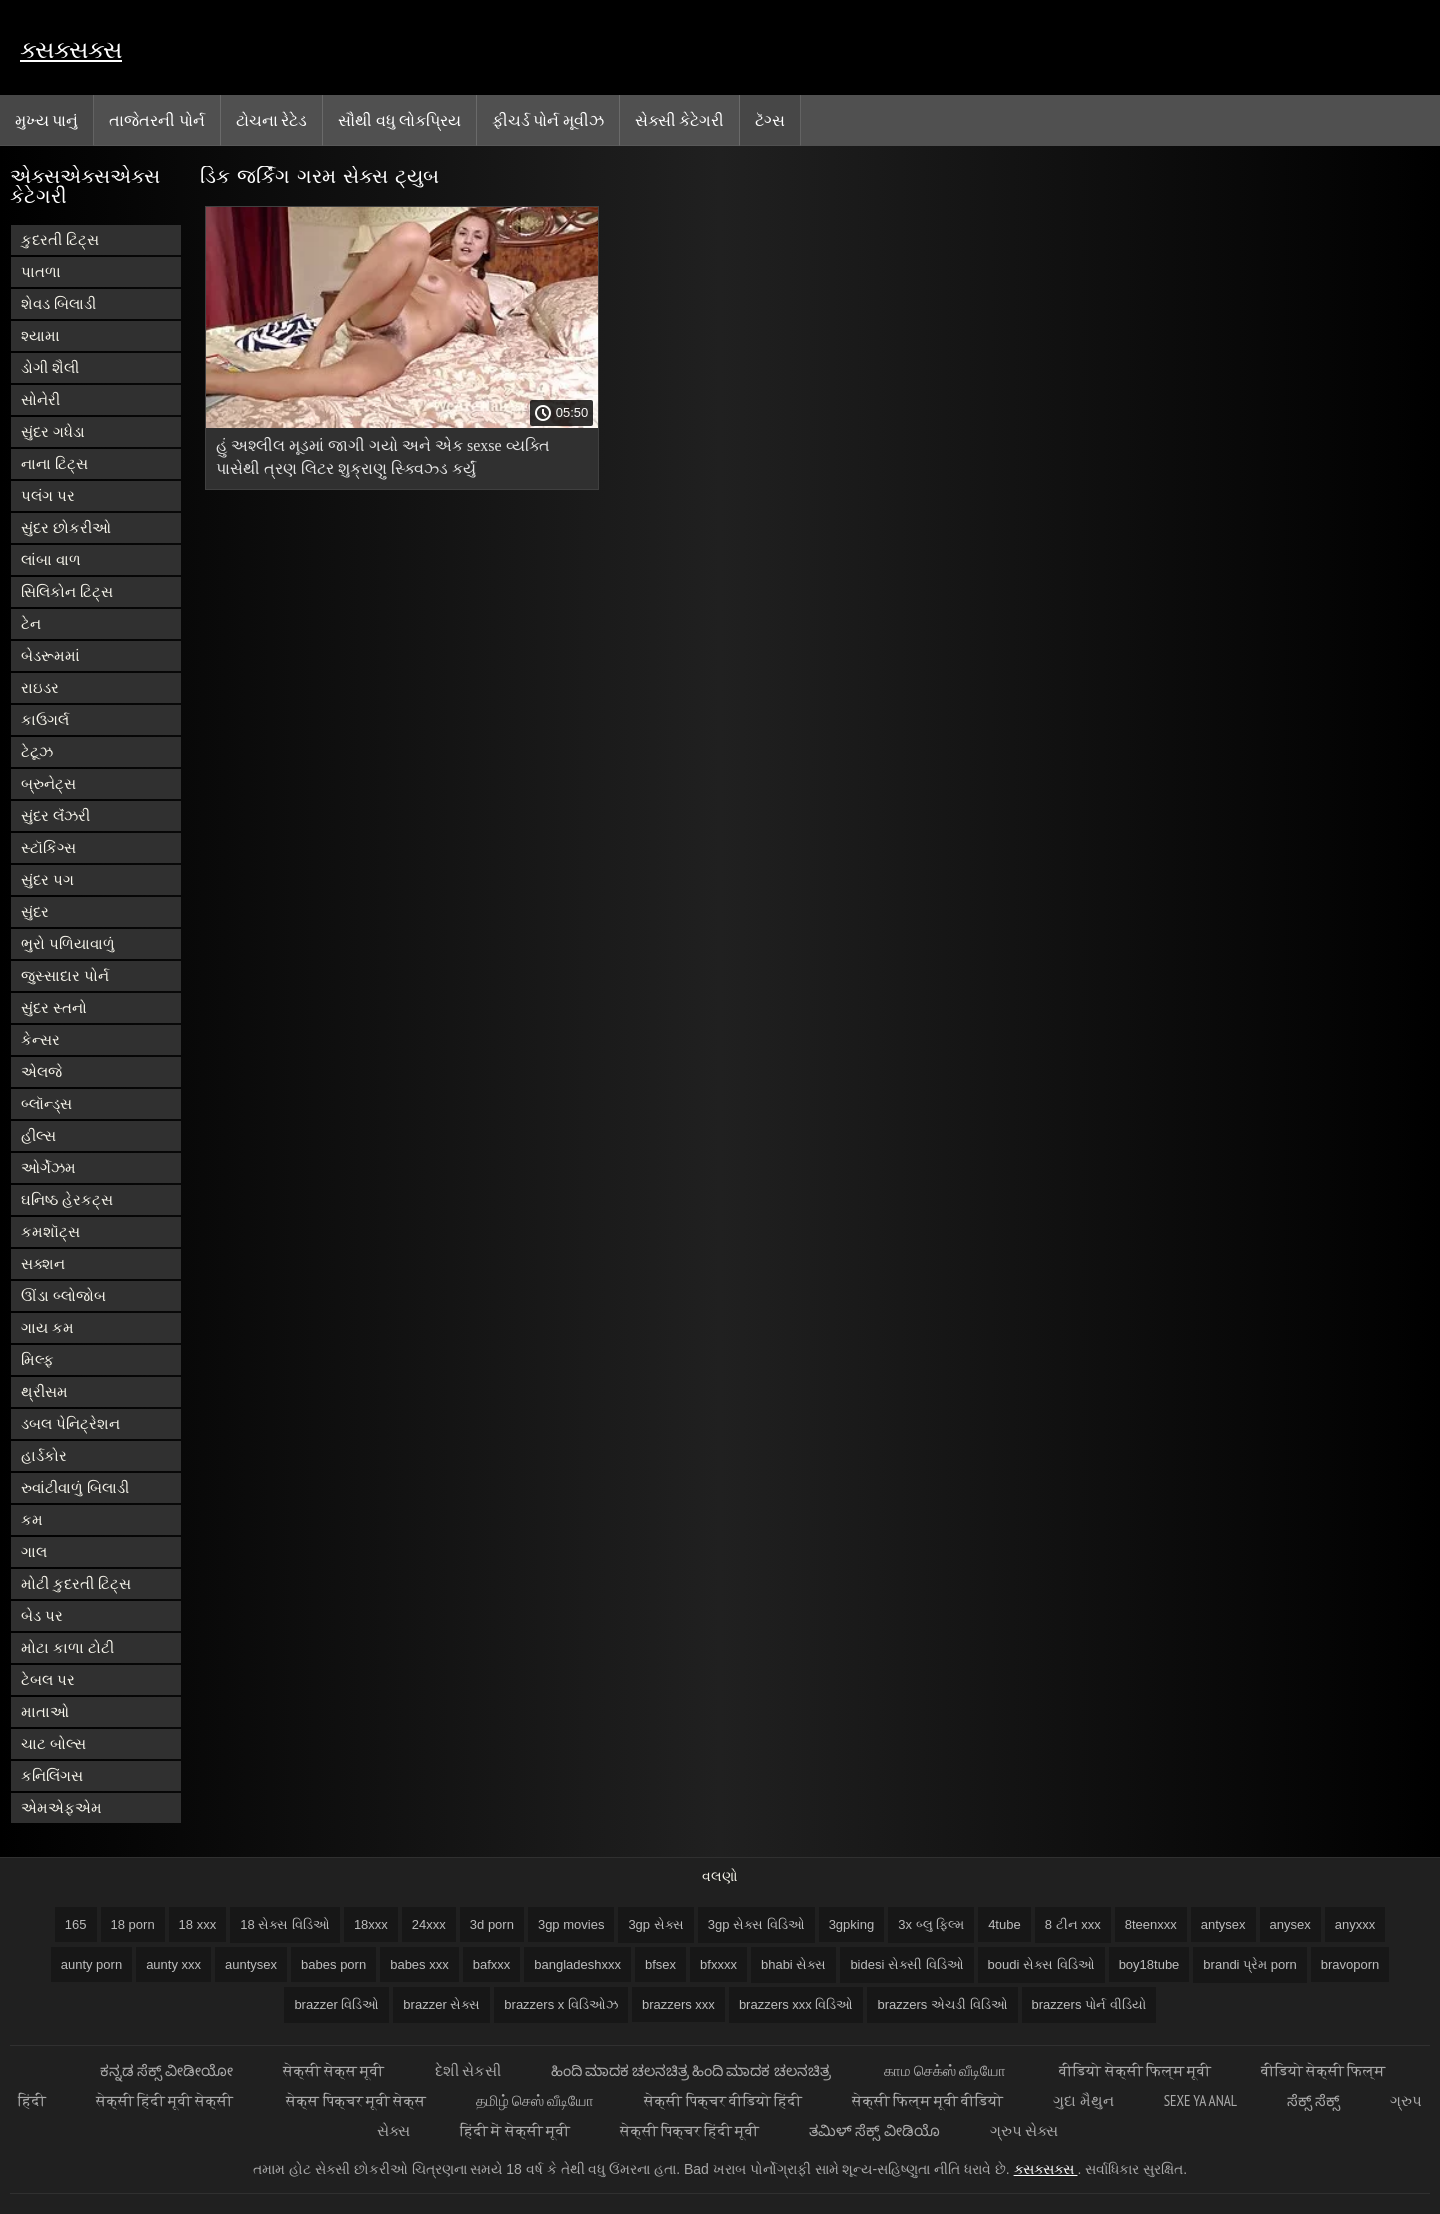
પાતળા (41, 271)
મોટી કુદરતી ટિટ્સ (76, 1583)
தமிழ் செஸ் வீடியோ (535, 2100)
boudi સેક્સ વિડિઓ (1041, 1964)
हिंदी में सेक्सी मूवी (515, 2130)
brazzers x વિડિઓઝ (561, 2004)
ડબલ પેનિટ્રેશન (70, 1423)
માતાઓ (45, 1711)
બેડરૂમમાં (50, 655)
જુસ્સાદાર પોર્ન (65, 975)
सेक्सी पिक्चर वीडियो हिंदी (723, 2100)
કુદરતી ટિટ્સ (60, 239)
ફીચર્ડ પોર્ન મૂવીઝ (548, 120)
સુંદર (35, 911)
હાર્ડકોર (44, 1455)
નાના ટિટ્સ (54, 463)
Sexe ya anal (1200, 2100)
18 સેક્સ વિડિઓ (285, 1924)
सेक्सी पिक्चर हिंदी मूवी (690, 2130)
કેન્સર (40, 1039)
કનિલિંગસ (52, 1775)
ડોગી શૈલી (50, 367)
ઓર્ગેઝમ (48, 1167)
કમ (32, 1519)
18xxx (371, 1924)
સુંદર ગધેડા (53, 431)
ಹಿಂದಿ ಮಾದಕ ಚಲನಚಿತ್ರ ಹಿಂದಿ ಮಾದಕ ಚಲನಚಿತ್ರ (692, 2070)
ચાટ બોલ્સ (53, 1743)
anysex (1290, 1924)
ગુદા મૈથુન (1083, 2100)
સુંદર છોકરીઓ (66, 527)
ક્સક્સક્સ (71, 49)
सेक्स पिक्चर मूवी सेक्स (356, 2100)
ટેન (31, 623)
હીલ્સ (38, 1135)
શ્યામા (40, 335)
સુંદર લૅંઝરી (55, 815)
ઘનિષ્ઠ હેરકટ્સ (67, 1199)
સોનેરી (40, 399)
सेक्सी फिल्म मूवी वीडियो (928, 2100)
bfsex (660, 1964)
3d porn (492, 1924)
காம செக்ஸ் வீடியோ (947, 2070)
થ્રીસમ (44, 1391)
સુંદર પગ (47, 879)
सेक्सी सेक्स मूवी (333, 2070)
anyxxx (1355, 1924)
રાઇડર (40, 687)
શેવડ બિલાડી (58, 303)
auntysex (251, 1964)
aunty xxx (173, 1964)
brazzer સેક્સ (441, 2004)
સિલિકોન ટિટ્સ (67, 591)
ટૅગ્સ (770, 120)
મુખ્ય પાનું (46, 120)
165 (76, 1924)
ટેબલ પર (48, 1679)
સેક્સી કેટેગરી (679, 120)
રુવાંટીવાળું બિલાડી (75, 1487)
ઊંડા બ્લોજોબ (63, 1295)
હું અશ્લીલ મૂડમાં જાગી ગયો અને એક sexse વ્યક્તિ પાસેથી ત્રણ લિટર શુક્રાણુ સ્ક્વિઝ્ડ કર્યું (383, 457)
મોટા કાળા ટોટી (67, 1647)
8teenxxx (1151, 1924)
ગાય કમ (47, 1327)
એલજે (41, 1071)
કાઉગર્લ (45, 719)
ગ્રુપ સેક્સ (1024, 2130)
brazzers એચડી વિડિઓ (942, 2004)
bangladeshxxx (577, 1964)
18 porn (133, 1924)
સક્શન (43, 1263)
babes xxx (419, 1964)
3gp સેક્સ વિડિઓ (756, 1924)
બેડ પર (42, 1615)
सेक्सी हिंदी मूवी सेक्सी (166, 2100)
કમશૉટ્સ (50, 1231)
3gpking (852, 1924)
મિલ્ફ (37, 1359)
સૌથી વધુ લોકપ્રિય (399, 120)
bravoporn (1350, 1964)
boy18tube (1149, 1964)
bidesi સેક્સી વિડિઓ (906, 1964)
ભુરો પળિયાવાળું (68, 943)
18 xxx (198, 1924)
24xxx (429, 1924)
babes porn (333, 1964)
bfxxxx (718, 1964)
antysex (1223, 1924)
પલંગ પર (48, 495)
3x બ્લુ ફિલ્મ (931, 1924)
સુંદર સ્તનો (54, 1007)
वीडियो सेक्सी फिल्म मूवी (1135, 2070)
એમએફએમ (61, 1807)
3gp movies (571, 1924)
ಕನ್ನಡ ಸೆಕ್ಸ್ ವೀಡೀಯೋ (166, 2070)
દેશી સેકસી (468, 2070)
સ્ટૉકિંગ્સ (48, 847)
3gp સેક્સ (655, 1924)
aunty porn (91, 1964)
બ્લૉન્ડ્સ (46, 1103)
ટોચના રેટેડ (271, 120)
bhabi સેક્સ (793, 1964)
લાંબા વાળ (51, 559)
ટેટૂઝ (37, 751)
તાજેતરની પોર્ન (156, 120)
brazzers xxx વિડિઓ (796, 2004)
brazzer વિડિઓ (336, 2004)
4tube (1004, 1924)
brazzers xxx (678, 2004)
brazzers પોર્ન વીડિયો (1089, 2004)
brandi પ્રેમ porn (1249, 1964)
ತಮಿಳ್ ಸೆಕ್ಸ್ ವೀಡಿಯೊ (874, 2130)
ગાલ (34, 1551)
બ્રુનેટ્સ (48, 783)
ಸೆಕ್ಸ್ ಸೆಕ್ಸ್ (1313, 2100)
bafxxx (492, 1964)
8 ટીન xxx (1073, 1924)
